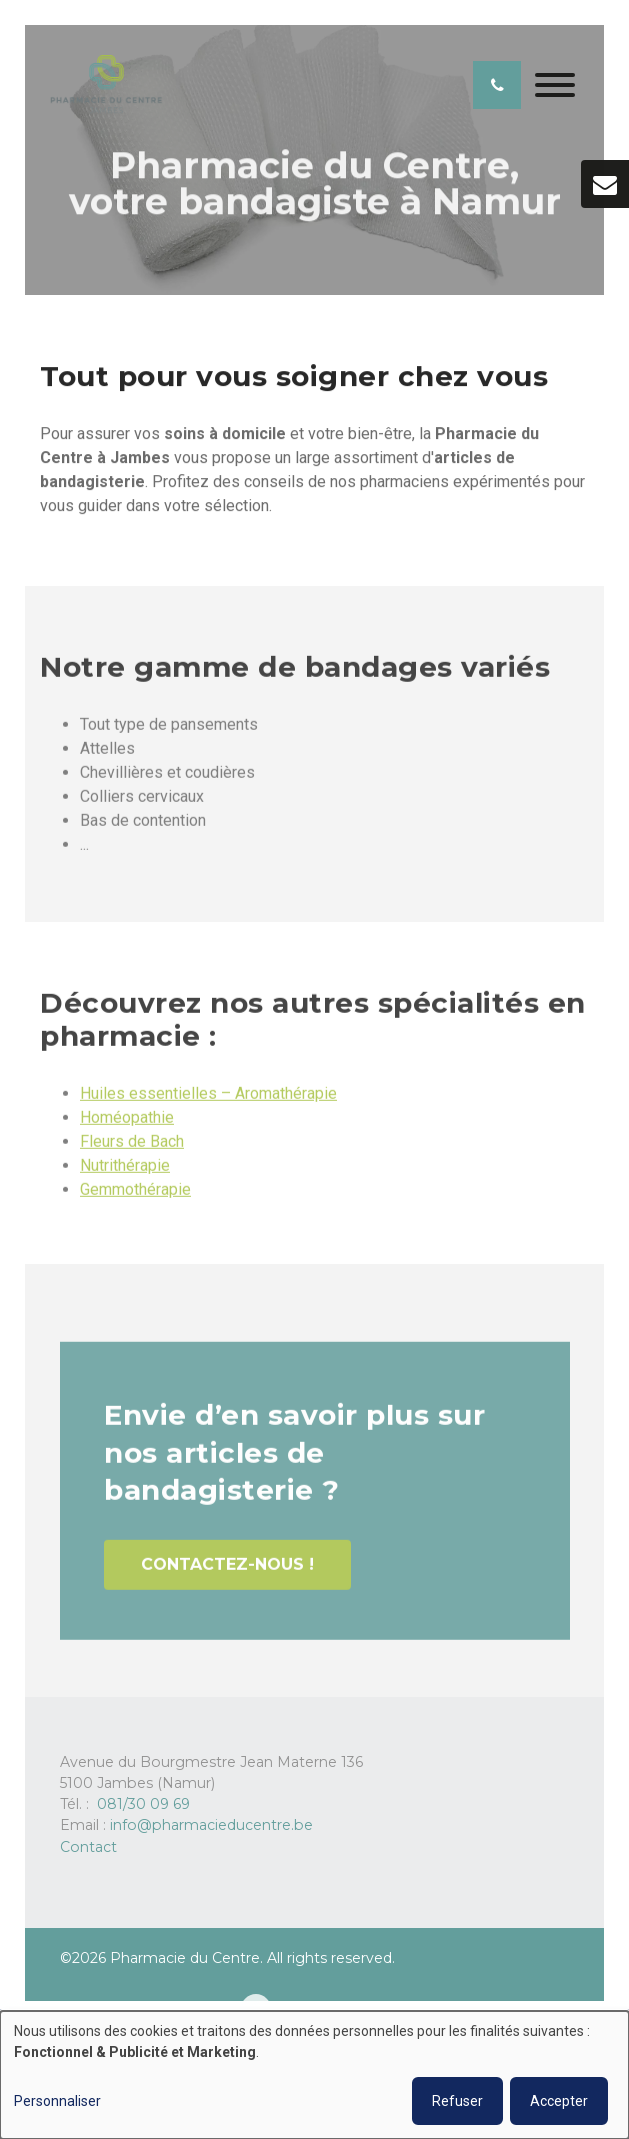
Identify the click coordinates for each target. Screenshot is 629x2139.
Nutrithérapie (125, 1172)
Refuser (457, 2101)
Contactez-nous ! (227, 1572)
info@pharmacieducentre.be (211, 1825)
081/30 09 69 (143, 1804)
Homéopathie (127, 1124)
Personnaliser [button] (57, 2101)
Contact (88, 1847)
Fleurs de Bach (132, 1148)
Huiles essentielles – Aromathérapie (208, 1100)
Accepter (559, 2101)
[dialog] (314, 2075)
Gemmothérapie (135, 1196)
